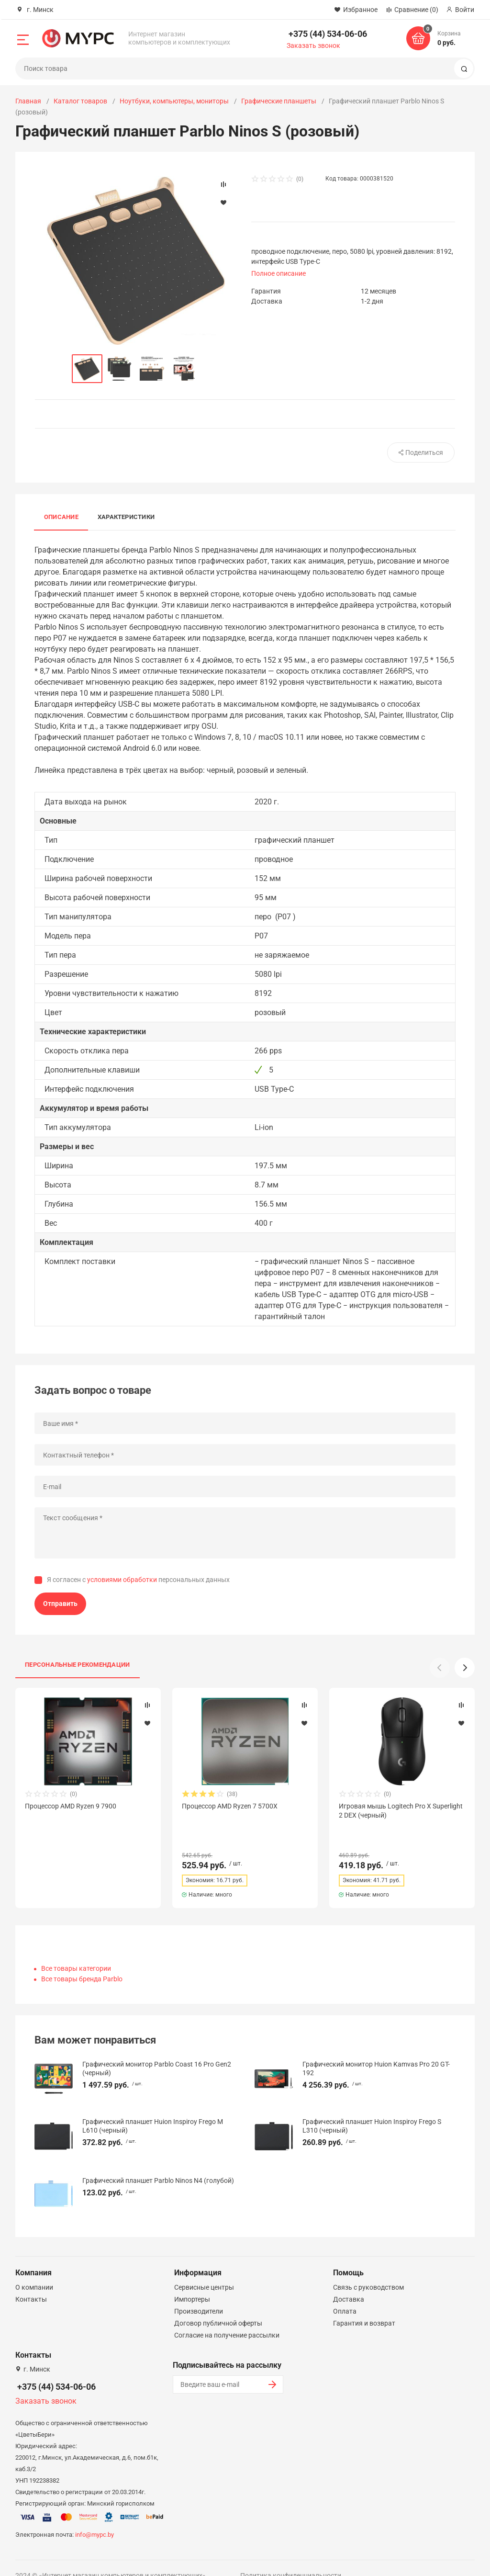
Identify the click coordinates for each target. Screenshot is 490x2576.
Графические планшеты (278, 101)
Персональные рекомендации (77, 1664)
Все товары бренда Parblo (81, 1962)
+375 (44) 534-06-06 (328, 34)
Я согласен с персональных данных (138, 1579)
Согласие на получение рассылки (226, 2318)
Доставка (348, 2282)
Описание (61, 516)
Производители (198, 2294)
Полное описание (278, 273)
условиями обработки (122, 1579)
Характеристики (126, 516)
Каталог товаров (80, 101)
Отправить (60, 1603)
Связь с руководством (368, 2270)
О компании (34, 2270)
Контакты (31, 2282)
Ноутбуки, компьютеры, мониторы (174, 101)
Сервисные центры (204, 2270)
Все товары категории (76, 1951)
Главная (28, 101)
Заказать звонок (313, 45)
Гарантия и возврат (364, 2306)
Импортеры (192, 2282)
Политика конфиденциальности (290, 2558)
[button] (465, 1668)
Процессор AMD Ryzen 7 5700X (230, 1806)
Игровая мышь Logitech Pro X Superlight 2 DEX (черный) (401, 1810)
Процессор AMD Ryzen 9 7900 (70, 1806)
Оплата (344, 2294)
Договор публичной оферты (218, 2306)
